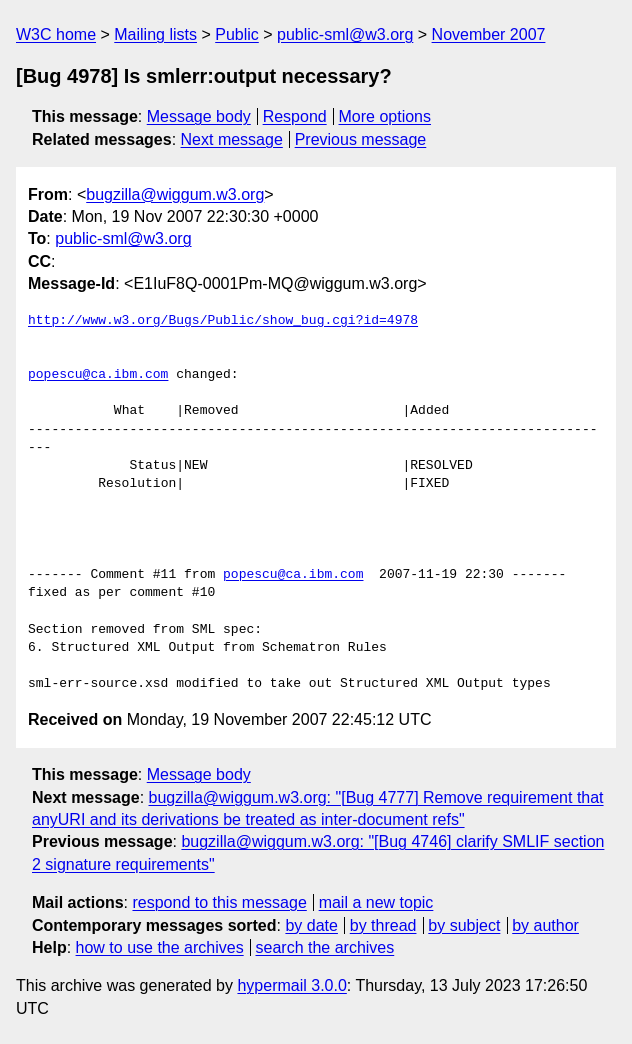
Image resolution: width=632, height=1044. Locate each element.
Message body (199, 116)
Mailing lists (155, 34)
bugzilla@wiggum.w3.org (175, 194)
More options (385, 116)
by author (545, 925)
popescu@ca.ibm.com (98, 375)
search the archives (325, 947)
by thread (383, 925)
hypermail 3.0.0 (291, 985)
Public (237, 34)
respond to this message (219, 902)
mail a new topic (376, 902)
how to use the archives (160, 947)
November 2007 (489, 34)
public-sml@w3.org (345, 34)
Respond (295, 116)
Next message (232, 139)
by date (311, 925)
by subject (464, 925)
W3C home (56, 34)
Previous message (361, 139)
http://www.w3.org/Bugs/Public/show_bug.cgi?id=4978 (223, 321)
